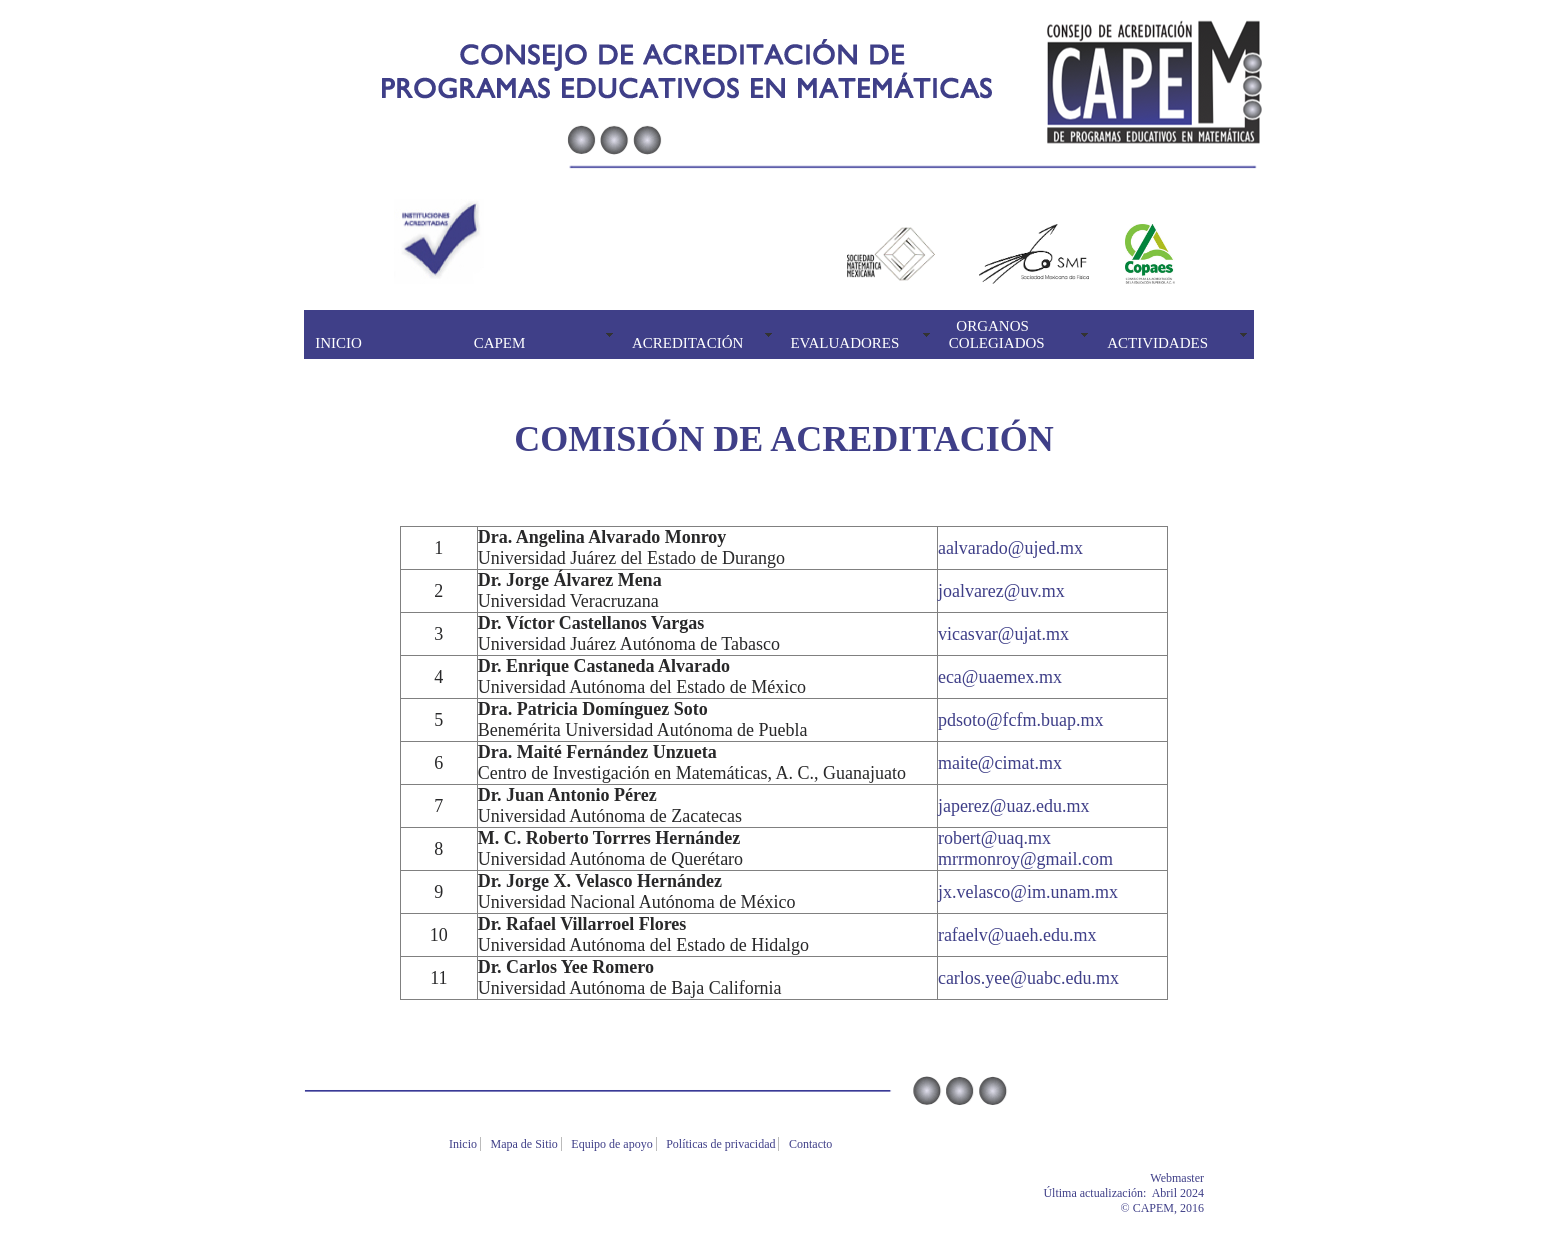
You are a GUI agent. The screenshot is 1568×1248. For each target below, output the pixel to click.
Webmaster (1207, 1178)
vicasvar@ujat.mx (1003, 634)
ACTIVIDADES (1157, 343)
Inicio (464, 1144)
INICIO (338, 343)
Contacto (812, 1144)
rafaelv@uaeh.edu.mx (1017, 935)
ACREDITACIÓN (687, 343)
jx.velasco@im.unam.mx (1028, 892)
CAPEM (500, 343)
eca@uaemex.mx (1000, 677)
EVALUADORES (844, 343)
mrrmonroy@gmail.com (1025, 859)
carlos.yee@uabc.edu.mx (1028, 978)
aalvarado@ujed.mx (1010, 548)
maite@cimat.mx (1000, 763)
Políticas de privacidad (722, 1144)
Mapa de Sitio (526, 1144)
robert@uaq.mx (994, 838)
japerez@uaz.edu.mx (1014, 806)
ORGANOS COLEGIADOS (997, 334)
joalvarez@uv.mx (1001, 591)
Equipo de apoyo (613, 1144)
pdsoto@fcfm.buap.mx (1021, 720)
